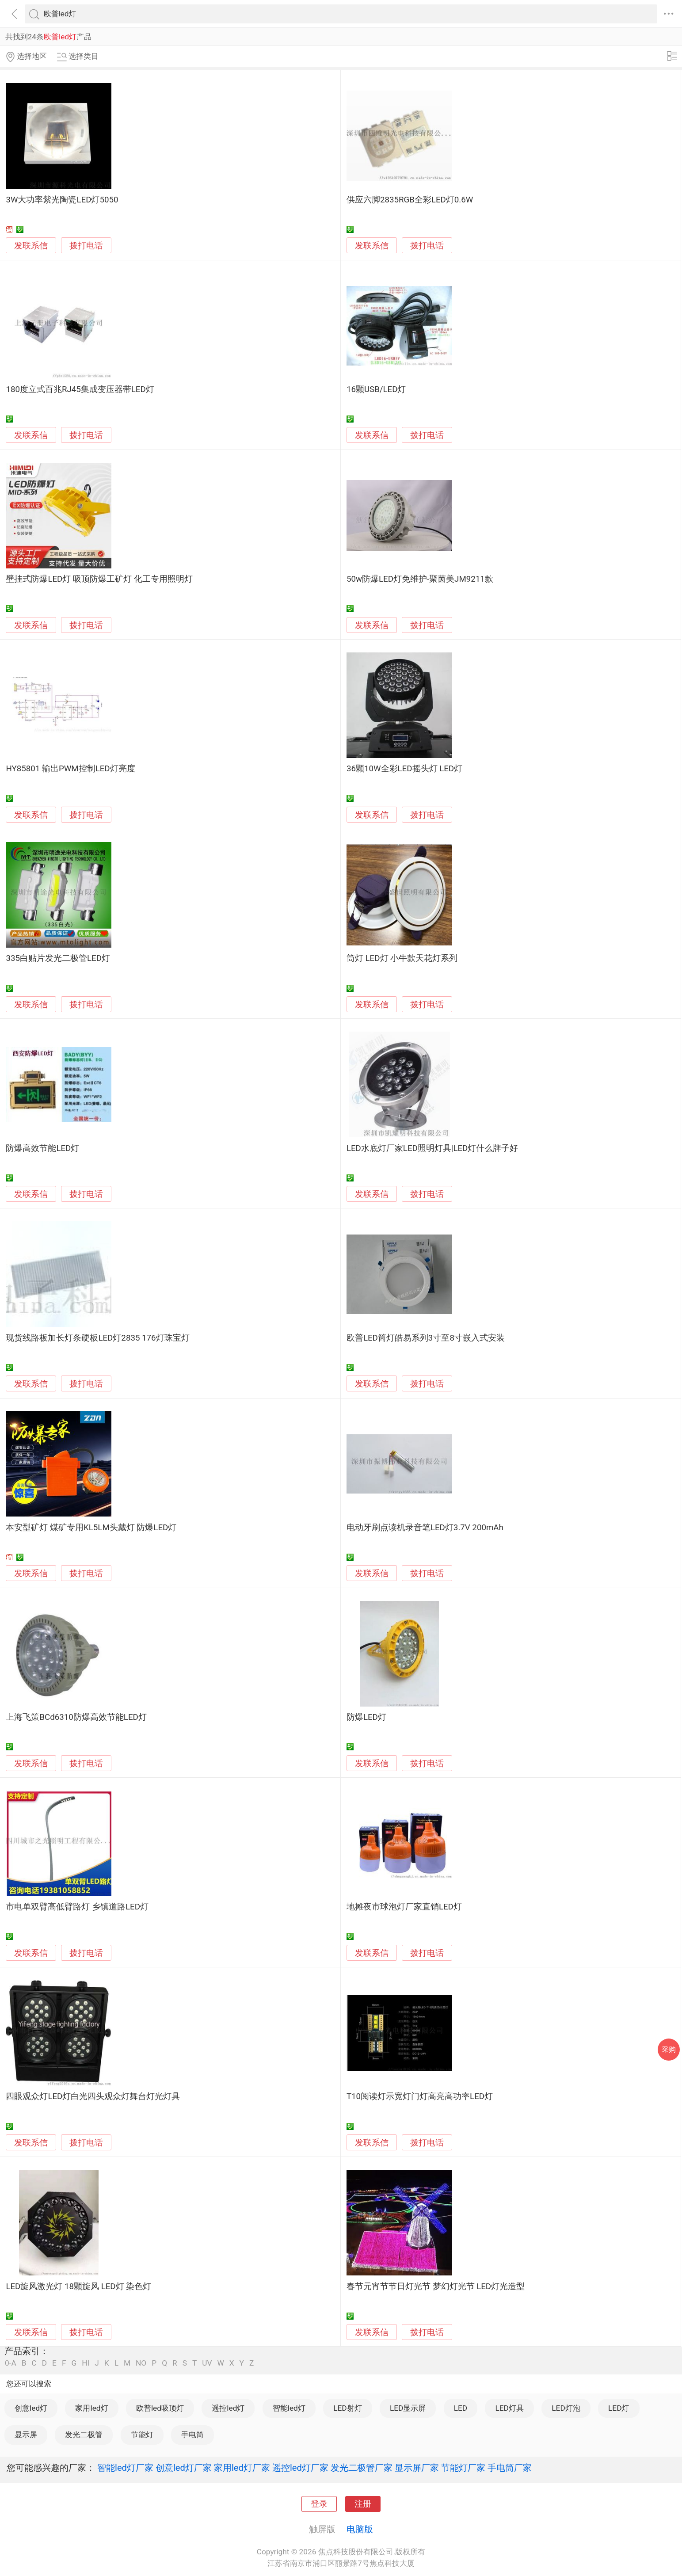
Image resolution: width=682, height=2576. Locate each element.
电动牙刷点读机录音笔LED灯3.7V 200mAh (425, 1527)
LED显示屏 (408, 2408)
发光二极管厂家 (361, 2467)
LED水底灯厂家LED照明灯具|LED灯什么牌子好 (432, 1148)
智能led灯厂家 (125, 2467)
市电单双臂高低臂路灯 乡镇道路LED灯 (77, 1907)
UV (207, 2363)
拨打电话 (86, 245)
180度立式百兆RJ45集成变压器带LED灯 (80, 389)
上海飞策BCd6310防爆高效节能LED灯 (76, 1717)
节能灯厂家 (463, 2467)
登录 (319, 2504)
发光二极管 (84, 2434)
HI (85, 2363)
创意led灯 (31, 2408)
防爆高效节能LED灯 (42, 1148)
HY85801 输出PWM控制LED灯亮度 (70, 769)
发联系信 (31, 246)
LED (460, 2408)
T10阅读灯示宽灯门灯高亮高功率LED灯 (420, 2096)
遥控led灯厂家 (300, 2467)
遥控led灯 (228, 2408)
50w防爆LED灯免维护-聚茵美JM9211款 (420, 579)
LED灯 (618, 2408)
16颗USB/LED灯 (376, 389)
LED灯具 (509, 2408)
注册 (362, 2504)
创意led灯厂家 (184, 2467)
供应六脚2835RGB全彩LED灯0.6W (410, 200)
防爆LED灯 (366, 1717)
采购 (669, 2049)
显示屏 (26, 2434)
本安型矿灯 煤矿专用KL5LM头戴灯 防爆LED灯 (91, 1527)
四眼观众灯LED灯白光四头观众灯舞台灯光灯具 (93, 2096)
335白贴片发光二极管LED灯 (58, 958)
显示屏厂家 (417, 2467)
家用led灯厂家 (242, 2467)
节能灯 (142, 2434)
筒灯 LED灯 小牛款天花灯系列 (402, 958)
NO (141, 2363)
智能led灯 (289, 2408)
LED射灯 (347, 2408)
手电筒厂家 (510, 2467)
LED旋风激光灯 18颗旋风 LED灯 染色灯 (78, 2286)
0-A (10, 2363)
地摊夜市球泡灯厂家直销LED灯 (404, 1907)
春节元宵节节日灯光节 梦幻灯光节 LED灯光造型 (436, 2286)
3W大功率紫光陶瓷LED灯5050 (62, 200)
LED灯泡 (566, 2408)
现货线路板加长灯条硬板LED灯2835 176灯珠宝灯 (97, 1338)
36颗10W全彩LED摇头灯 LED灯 (404, 769)
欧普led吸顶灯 (160, 2408)
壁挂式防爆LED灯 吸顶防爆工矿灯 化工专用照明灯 (99, 579)
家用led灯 (91, 2408)
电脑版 (360, 2529)
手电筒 (192, 2434)
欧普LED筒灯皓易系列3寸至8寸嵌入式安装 (426, 1338)
